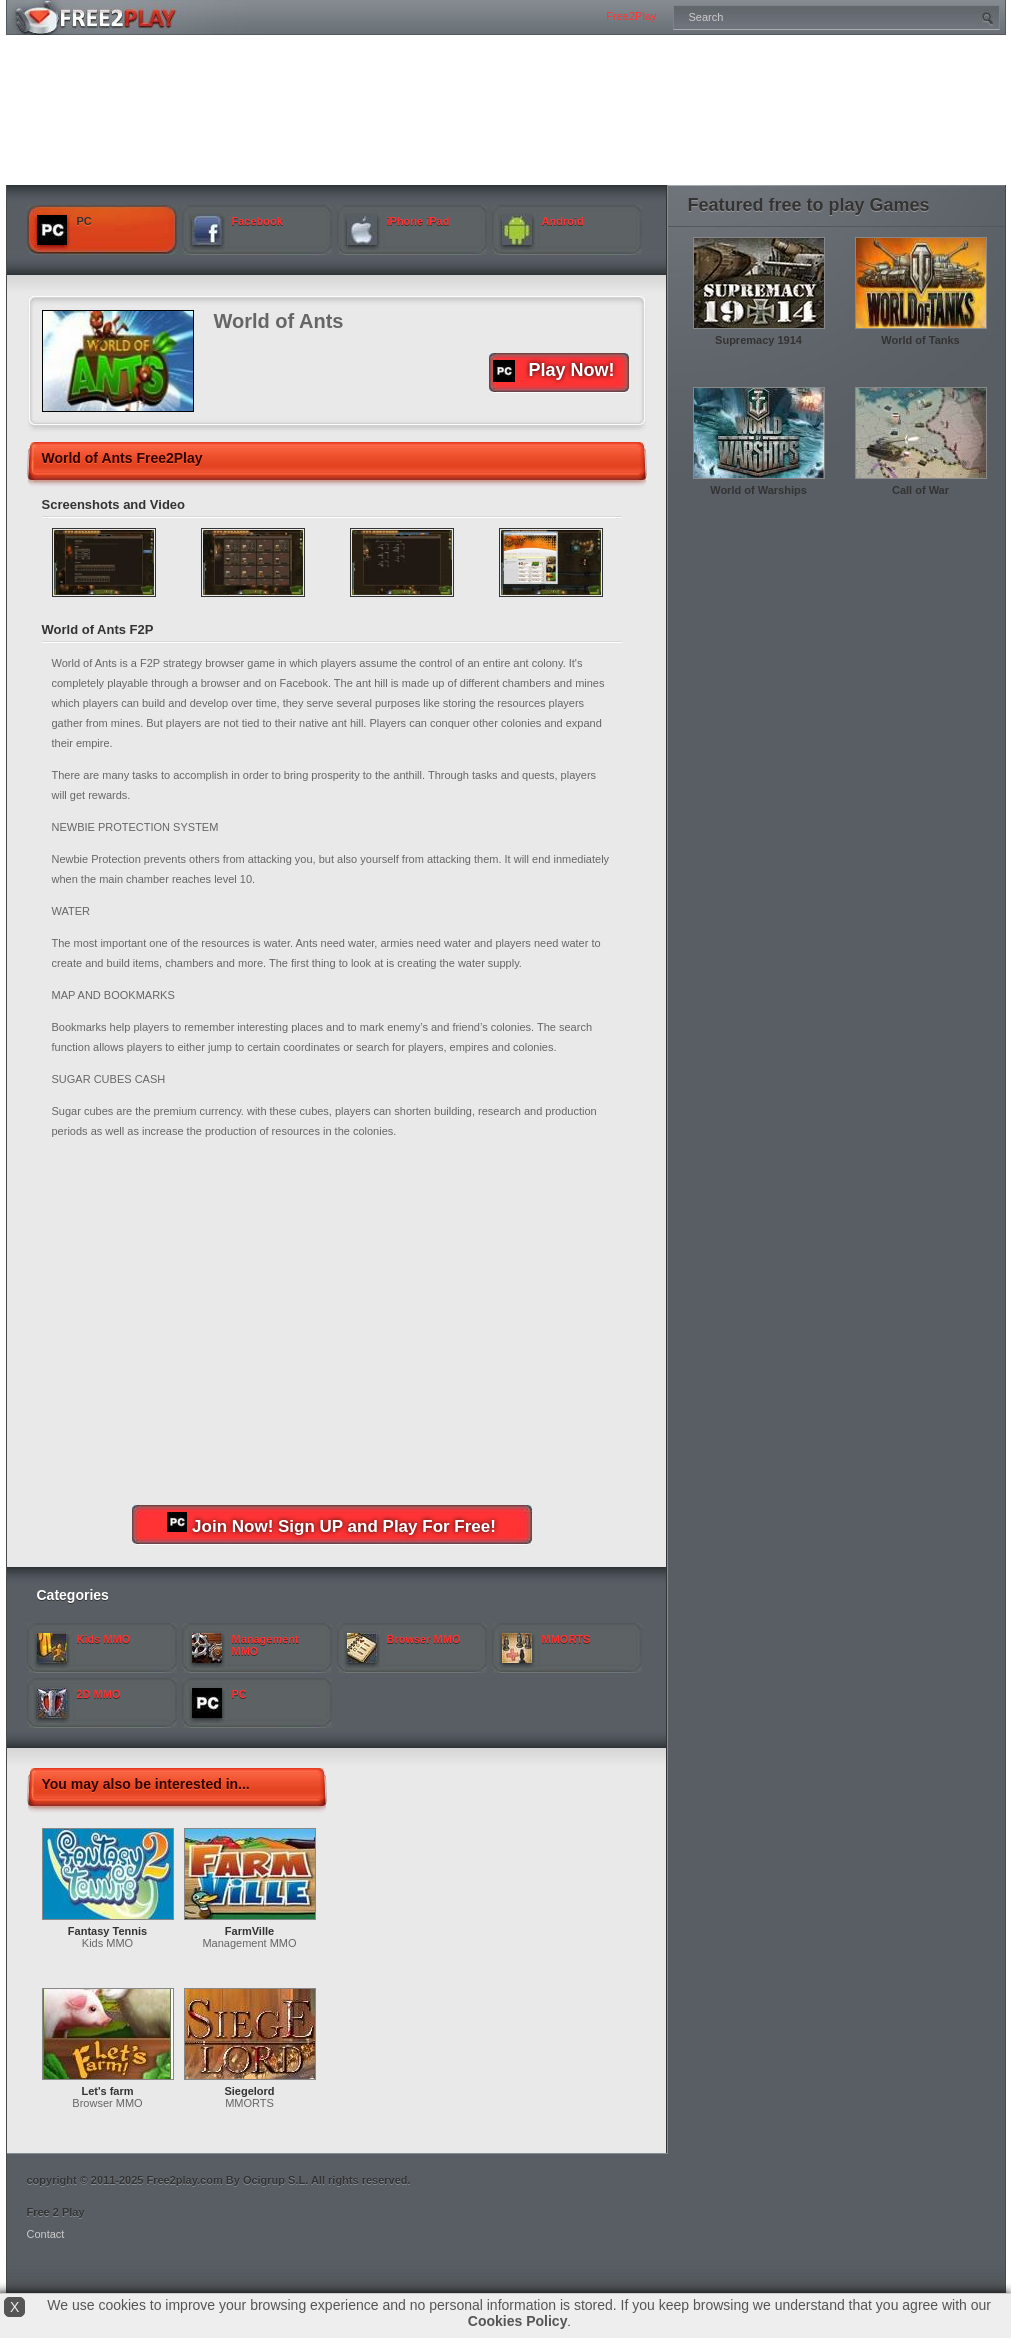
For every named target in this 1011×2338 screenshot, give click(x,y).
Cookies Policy (518, 2321)
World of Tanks (920, 340)
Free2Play (631, 16)
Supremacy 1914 (758, 340)
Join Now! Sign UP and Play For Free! (331, 1524)
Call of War (920, 490)
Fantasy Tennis (107, 1931)
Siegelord (249, 2091)
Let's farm (107, 2091)
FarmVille (249, 1931)
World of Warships (758, 490)
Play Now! (554, 371)
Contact (46, 2234)
